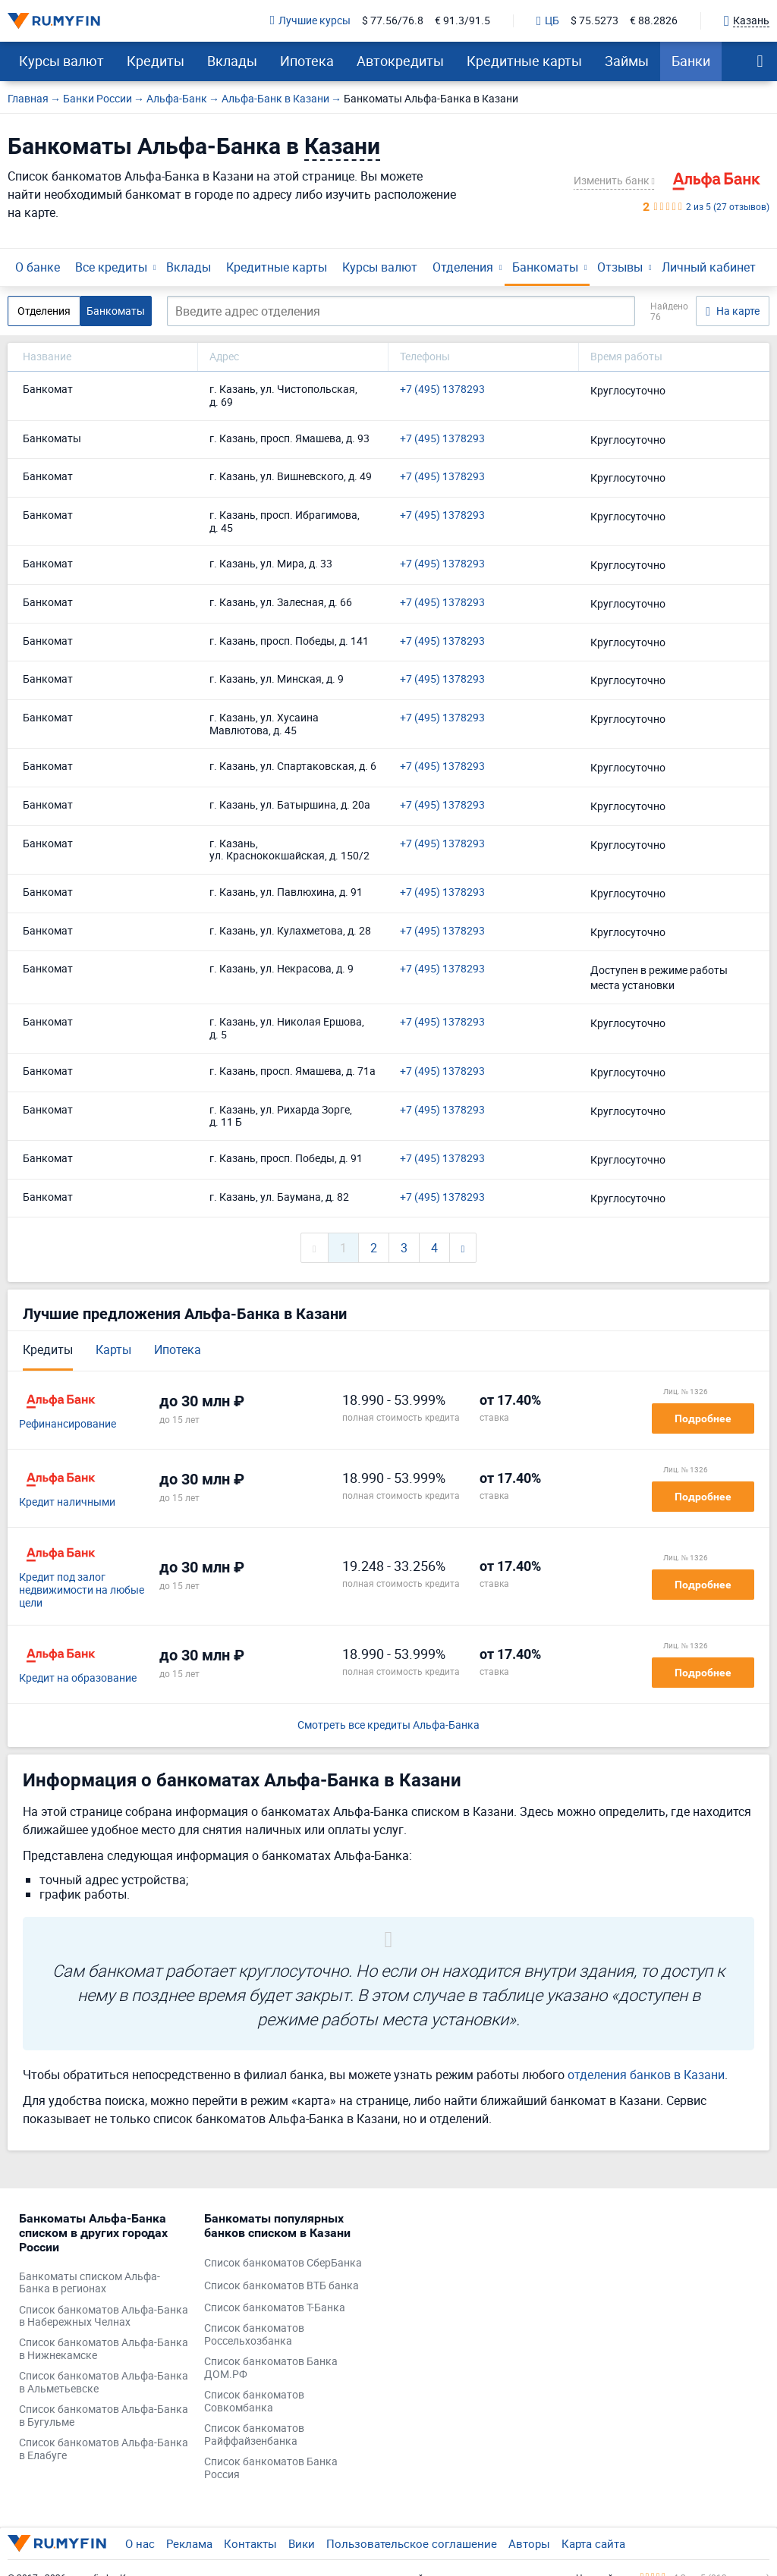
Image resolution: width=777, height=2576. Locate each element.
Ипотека (307, 61)
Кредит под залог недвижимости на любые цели (81, 1590)
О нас (140, 2543)
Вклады (232, 61)
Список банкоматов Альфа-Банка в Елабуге (103, 2449)
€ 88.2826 (654, 20)
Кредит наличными (67, 1502)
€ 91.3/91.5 (462, 20)
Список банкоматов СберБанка (283, 2263)
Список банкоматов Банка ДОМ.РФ (271, 2368)
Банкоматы (545, 267)
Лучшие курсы (310, 20)
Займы (627, 61)
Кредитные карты (524, 61)
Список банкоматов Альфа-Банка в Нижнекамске (103, 2349)
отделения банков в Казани (646, 2074)
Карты (113, 1349)
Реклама (189, 2543)
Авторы (529, 2543)
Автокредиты (400, 61)
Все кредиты (111, 267)
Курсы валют (61, 61)
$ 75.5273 (594, 20)
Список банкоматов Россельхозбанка (254, 2335)
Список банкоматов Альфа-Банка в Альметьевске (103, 2382)
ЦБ (547, 21)
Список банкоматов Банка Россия (271, 2468)
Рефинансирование (67, 1424)
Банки (691, 61)
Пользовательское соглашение (411, 2543)
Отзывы (620, 267)
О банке (37, 267)
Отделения (463, 267)
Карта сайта (593, 2543)
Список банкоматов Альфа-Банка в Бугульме (103, 2416)
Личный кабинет (709, 267)
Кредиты (155, 61)
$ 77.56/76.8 (392, 20)
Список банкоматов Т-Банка (274, 2307)
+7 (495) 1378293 (442, 389)
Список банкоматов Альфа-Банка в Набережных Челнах (103, 2316)
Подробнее (703, 1418)
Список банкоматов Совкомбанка (254, 2401)
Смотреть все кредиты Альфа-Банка (388, 1725)
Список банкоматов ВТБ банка (281, 2285)
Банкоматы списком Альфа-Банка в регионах (89, 2283)
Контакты (250, 2543)
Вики (301, 2543)
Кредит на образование (78, 1678)
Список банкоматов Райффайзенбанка (254, 2435)
